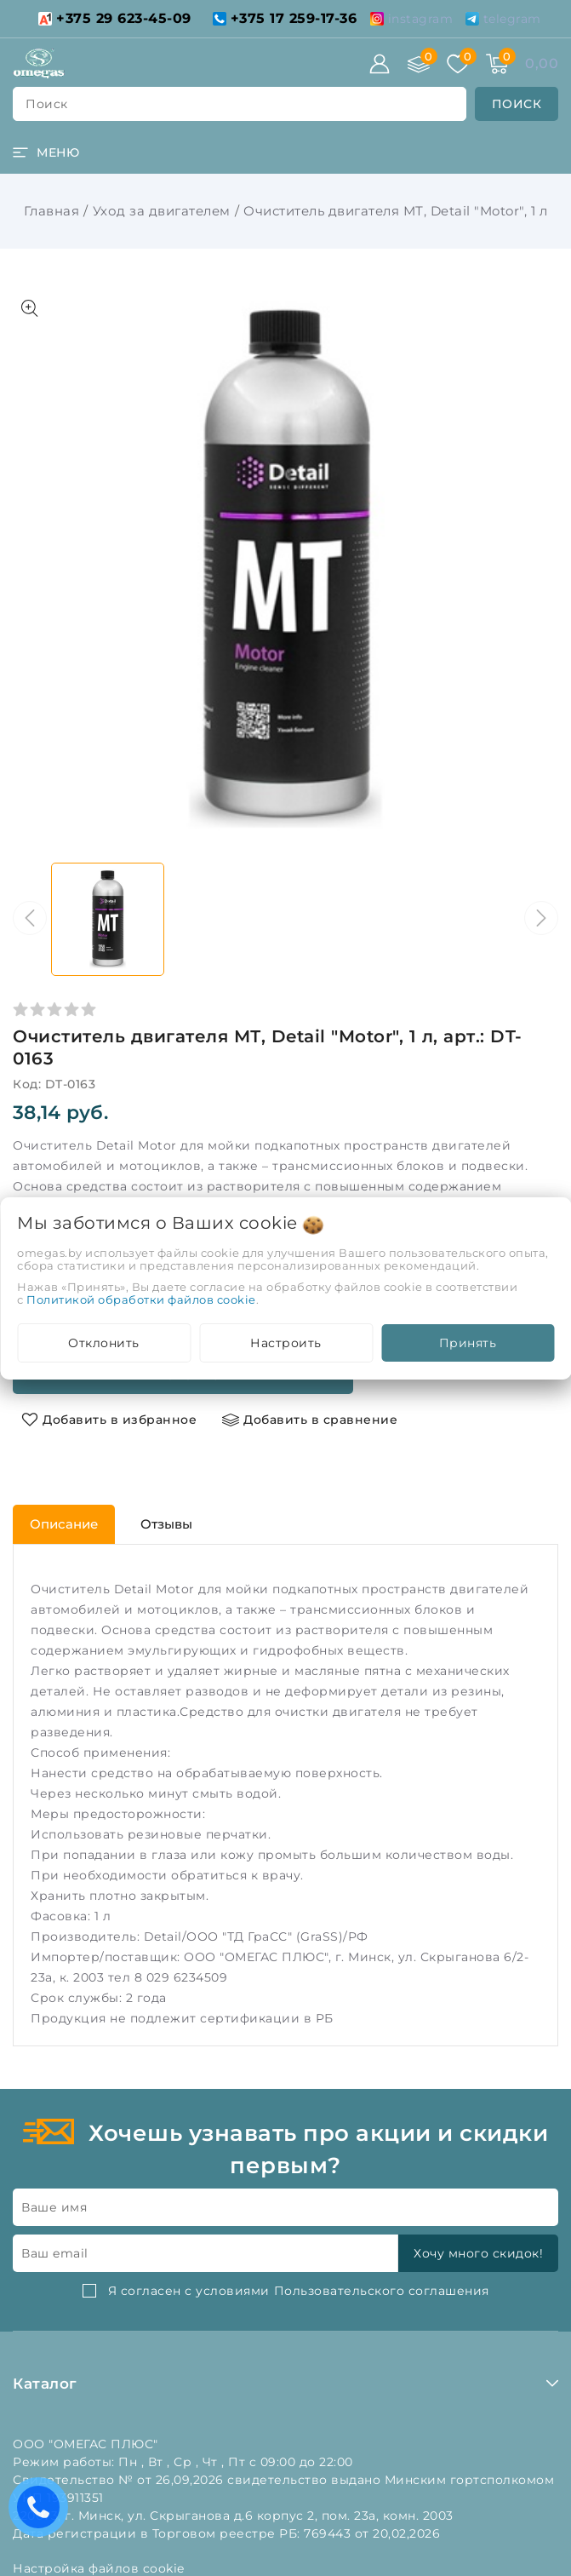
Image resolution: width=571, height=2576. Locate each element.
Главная (52, 211)
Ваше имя (54, 2207)
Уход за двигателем (162, 211)
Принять (468, 1343)
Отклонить (104, 1343)
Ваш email (55, 2253)
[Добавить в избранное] (109, 1420)
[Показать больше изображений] (30, 308)
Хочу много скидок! (478, 2253)
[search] (517, 104)
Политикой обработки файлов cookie (141, 1299)
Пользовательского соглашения (381, 2290)
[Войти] (379, 64)
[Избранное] (458, 64)
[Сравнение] (419, 64)
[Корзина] (497, 64)
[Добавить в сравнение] (310, 1420)
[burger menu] (46, 152)
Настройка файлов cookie (99, 2568)
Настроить (286, 1343)
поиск (47, 104)
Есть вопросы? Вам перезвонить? (42, 2512)
